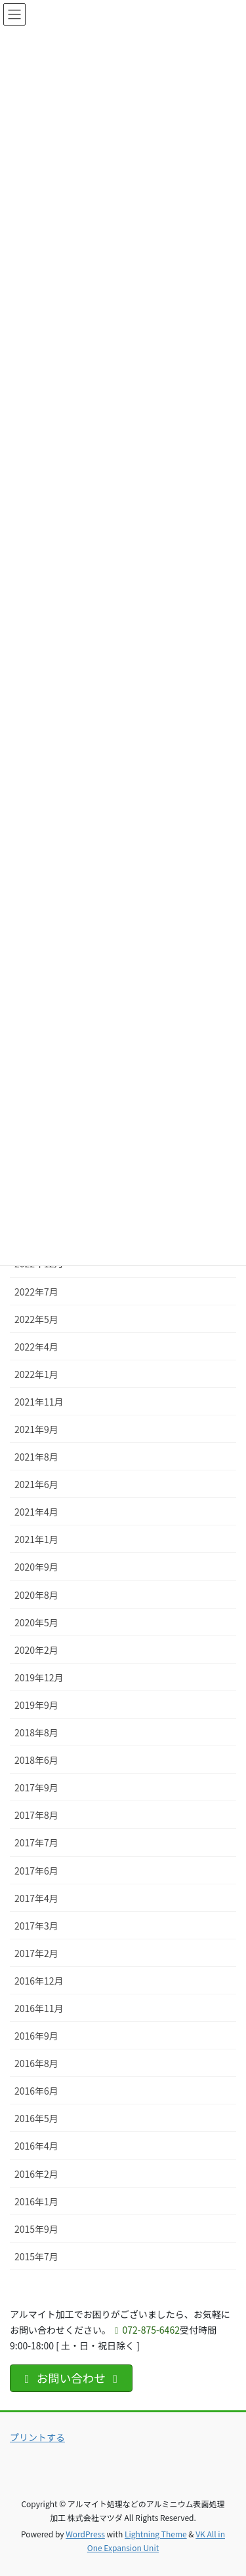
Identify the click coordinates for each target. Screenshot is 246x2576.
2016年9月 (36, 2035)
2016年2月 (36, 2173)
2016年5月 (36, 2118)
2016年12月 (39, 1980)
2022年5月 (36, 1319)
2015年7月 (36, 2256)
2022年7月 (36, 1291)
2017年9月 (36, 1787)
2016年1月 (36, 2201)
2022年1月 (36, 1374)
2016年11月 (39, 2008)
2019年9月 (36, 1704)
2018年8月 (36, 1732)
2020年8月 (36, 1594)
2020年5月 (36, 1622)
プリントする (37, 2437)
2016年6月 (36, 2090)
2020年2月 (36, 1649)
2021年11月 (39, 1401)
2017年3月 (36, 1925)
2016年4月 (36, 2145)
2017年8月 (36, 1814)
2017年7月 (36, 1842)
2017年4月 (36, 1898)
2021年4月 (36, 1511)
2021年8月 (36, 1456)
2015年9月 (36, 2228)
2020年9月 (36, 1566)
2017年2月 (36, 1953)
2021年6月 (36, 1484)
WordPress (85, 2533)
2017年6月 (36, 1870)
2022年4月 (36, 1346)
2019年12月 (39, 1677)
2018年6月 (36, 1759)
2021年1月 (36, 1539)
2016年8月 (36, 2063)
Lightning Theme (156, 2533)
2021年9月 (36, 1429)
